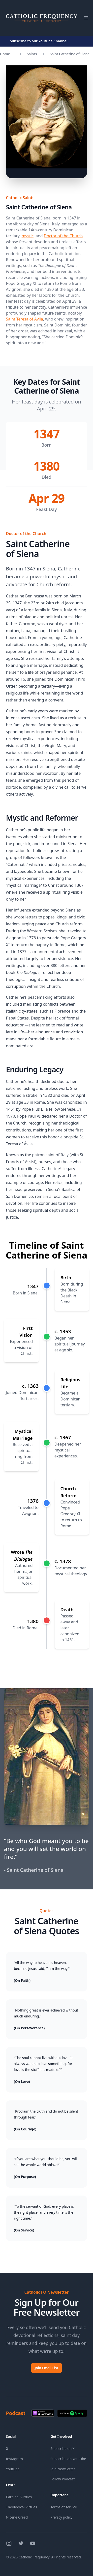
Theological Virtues (21, 2507)
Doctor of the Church (63, 236)
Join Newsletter (63, 2469)
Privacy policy (62, 2517)
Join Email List (46, 2367)
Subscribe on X (63, 2448)
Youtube (13, 2469)
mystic (27, 236)
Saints (32, 54)
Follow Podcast (63, 2479)
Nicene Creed (17, 2517)
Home (5, 54)
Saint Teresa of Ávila (24, 319)
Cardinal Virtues (19, 2497)
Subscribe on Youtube (68, 2458)
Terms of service (64, 2507)
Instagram (14, 2458)
